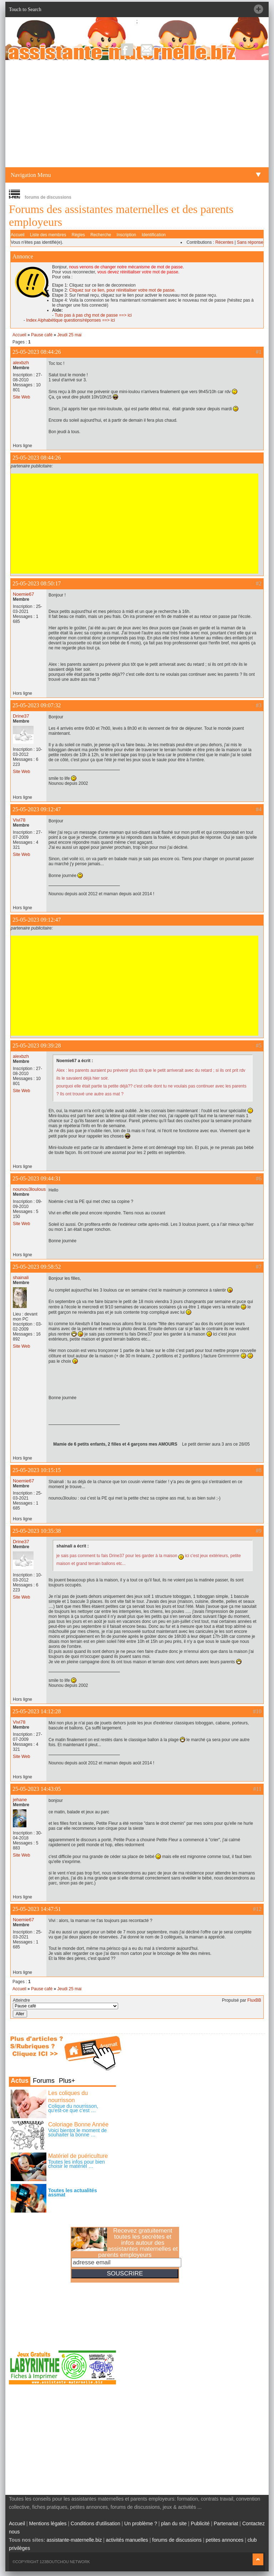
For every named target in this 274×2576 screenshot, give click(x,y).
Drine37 (21, 716)
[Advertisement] (137, 114)
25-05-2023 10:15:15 (36, 1470)
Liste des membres (48, 234)
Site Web (21, 397)
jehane (20, 1799)
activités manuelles (127, 2540)
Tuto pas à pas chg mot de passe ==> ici (93, 315)
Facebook (127, 49)
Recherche (100, 234)
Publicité (200, 2523)
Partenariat (226, 2523)
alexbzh (21, 362)
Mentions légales (48, 2523)
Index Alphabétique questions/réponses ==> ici (70, 320)
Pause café (41, 334)
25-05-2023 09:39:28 (36, 1045)
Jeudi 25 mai (69, 334)
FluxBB (254, 2000)
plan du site (174, 2523)
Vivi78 (19, 820)
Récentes (224, 242)
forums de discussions (177, 2540)
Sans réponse (250, 242)
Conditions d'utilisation (95, 2523)
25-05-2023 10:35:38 (36, 1531)
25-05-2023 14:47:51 (36, 1909)
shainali (21, 1277)
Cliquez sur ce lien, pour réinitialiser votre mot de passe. (122, 290)
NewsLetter (147, 49)
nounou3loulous (29, 1189)
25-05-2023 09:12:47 (36, 809)
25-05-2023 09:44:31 (36, 1178)
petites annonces (224, 2540)
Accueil (18, 234)
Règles (78, 234)
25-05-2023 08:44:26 (36, 352)
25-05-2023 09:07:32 (36, 705)
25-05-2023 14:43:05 (36, 1789)
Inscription (126, 234)
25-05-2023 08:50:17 (36, 583)
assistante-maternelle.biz (74, 2540)
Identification (154, 234)
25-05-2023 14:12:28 (36, 1711)
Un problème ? (140, 2523)
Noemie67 (23, 594)
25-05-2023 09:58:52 (36, 1267)
